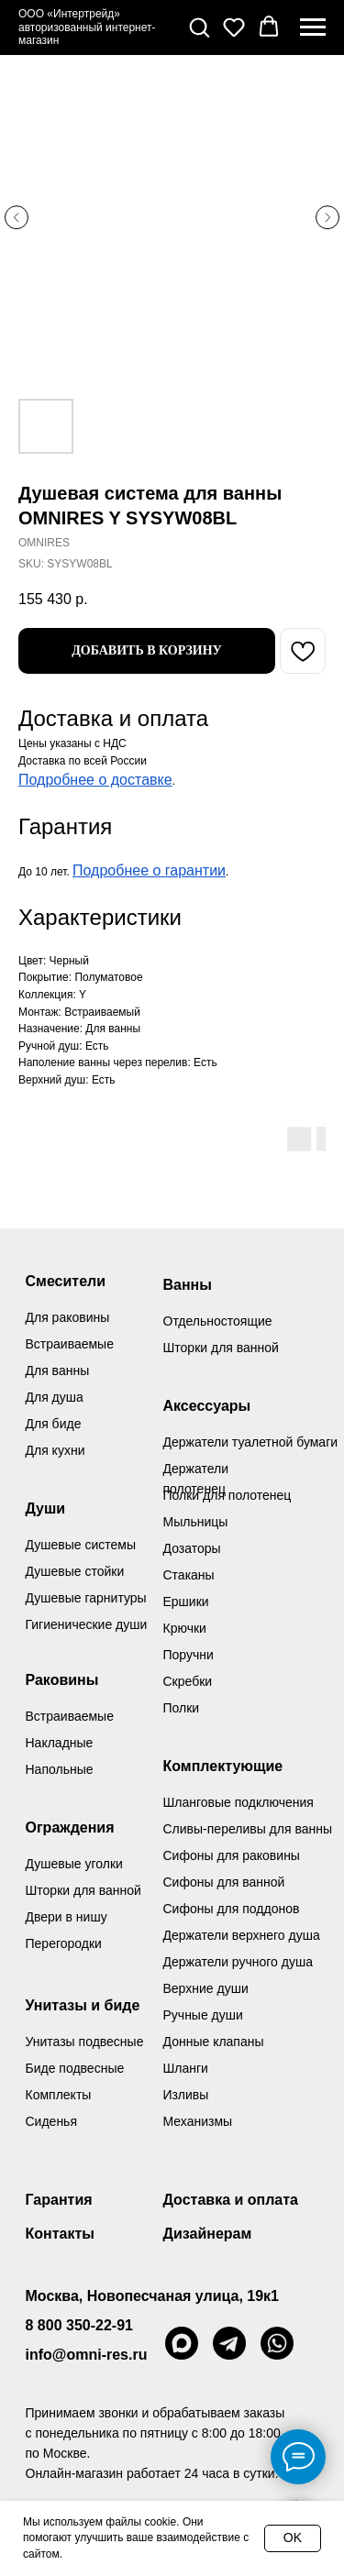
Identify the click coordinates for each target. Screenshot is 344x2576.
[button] (199, 27)
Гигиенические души (87, 1624)
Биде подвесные (75, 2068)
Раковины (62, 1680)
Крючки (184, 1628)
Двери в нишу (66, 1917)
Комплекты (59, 2094)
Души (46, 1508)
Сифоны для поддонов (231, 1908)
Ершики (186, 1601)
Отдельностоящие (217, 1321)
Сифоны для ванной (224, 1882)
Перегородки (64, 1943)
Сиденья (52, 2121)
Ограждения (70, 1827)
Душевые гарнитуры (86, 1598)
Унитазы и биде (83, 2005)
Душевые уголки (74, 1863)
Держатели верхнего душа (241, 1935)
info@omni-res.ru (87, 2354)
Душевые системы (81, 1544)
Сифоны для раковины (231, 1855)
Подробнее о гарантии (149, 870)
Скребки (188, 1681)
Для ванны (58, 1370)
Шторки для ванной (221, 1347)
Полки (181, 1708)
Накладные (60, 1742)
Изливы (186, 2094)
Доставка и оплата (231, 2199)
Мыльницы (195, 1521)
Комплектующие (223, 1766)
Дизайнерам (207, 2233)
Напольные (60, 1769)
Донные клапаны (213, 2041)
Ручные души (203, 2015)
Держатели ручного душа (238, 1961)
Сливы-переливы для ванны (248, 1829)
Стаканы (189, 1575)
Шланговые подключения (238, 1802)
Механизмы (198, 2121)
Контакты (60, 2233)
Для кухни (55, 1450)
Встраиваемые (70, 1716)
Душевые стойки (75, 1571)
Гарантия (59, 2199)
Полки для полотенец (227, 1495)
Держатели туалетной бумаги (250, 1442)
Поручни (188, 1654)
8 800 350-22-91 (79, 2325)
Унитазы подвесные (85, 2041)
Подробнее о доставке (95, 779)
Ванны (187, 1285)
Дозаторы (192, 1548)
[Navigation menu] (313, 27)
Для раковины (68, 1317)
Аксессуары (207, 1406)
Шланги (185, 2068)
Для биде (54, 1423)
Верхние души (206, 1988)
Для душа (54, 1397)
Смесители (66, 1281)
